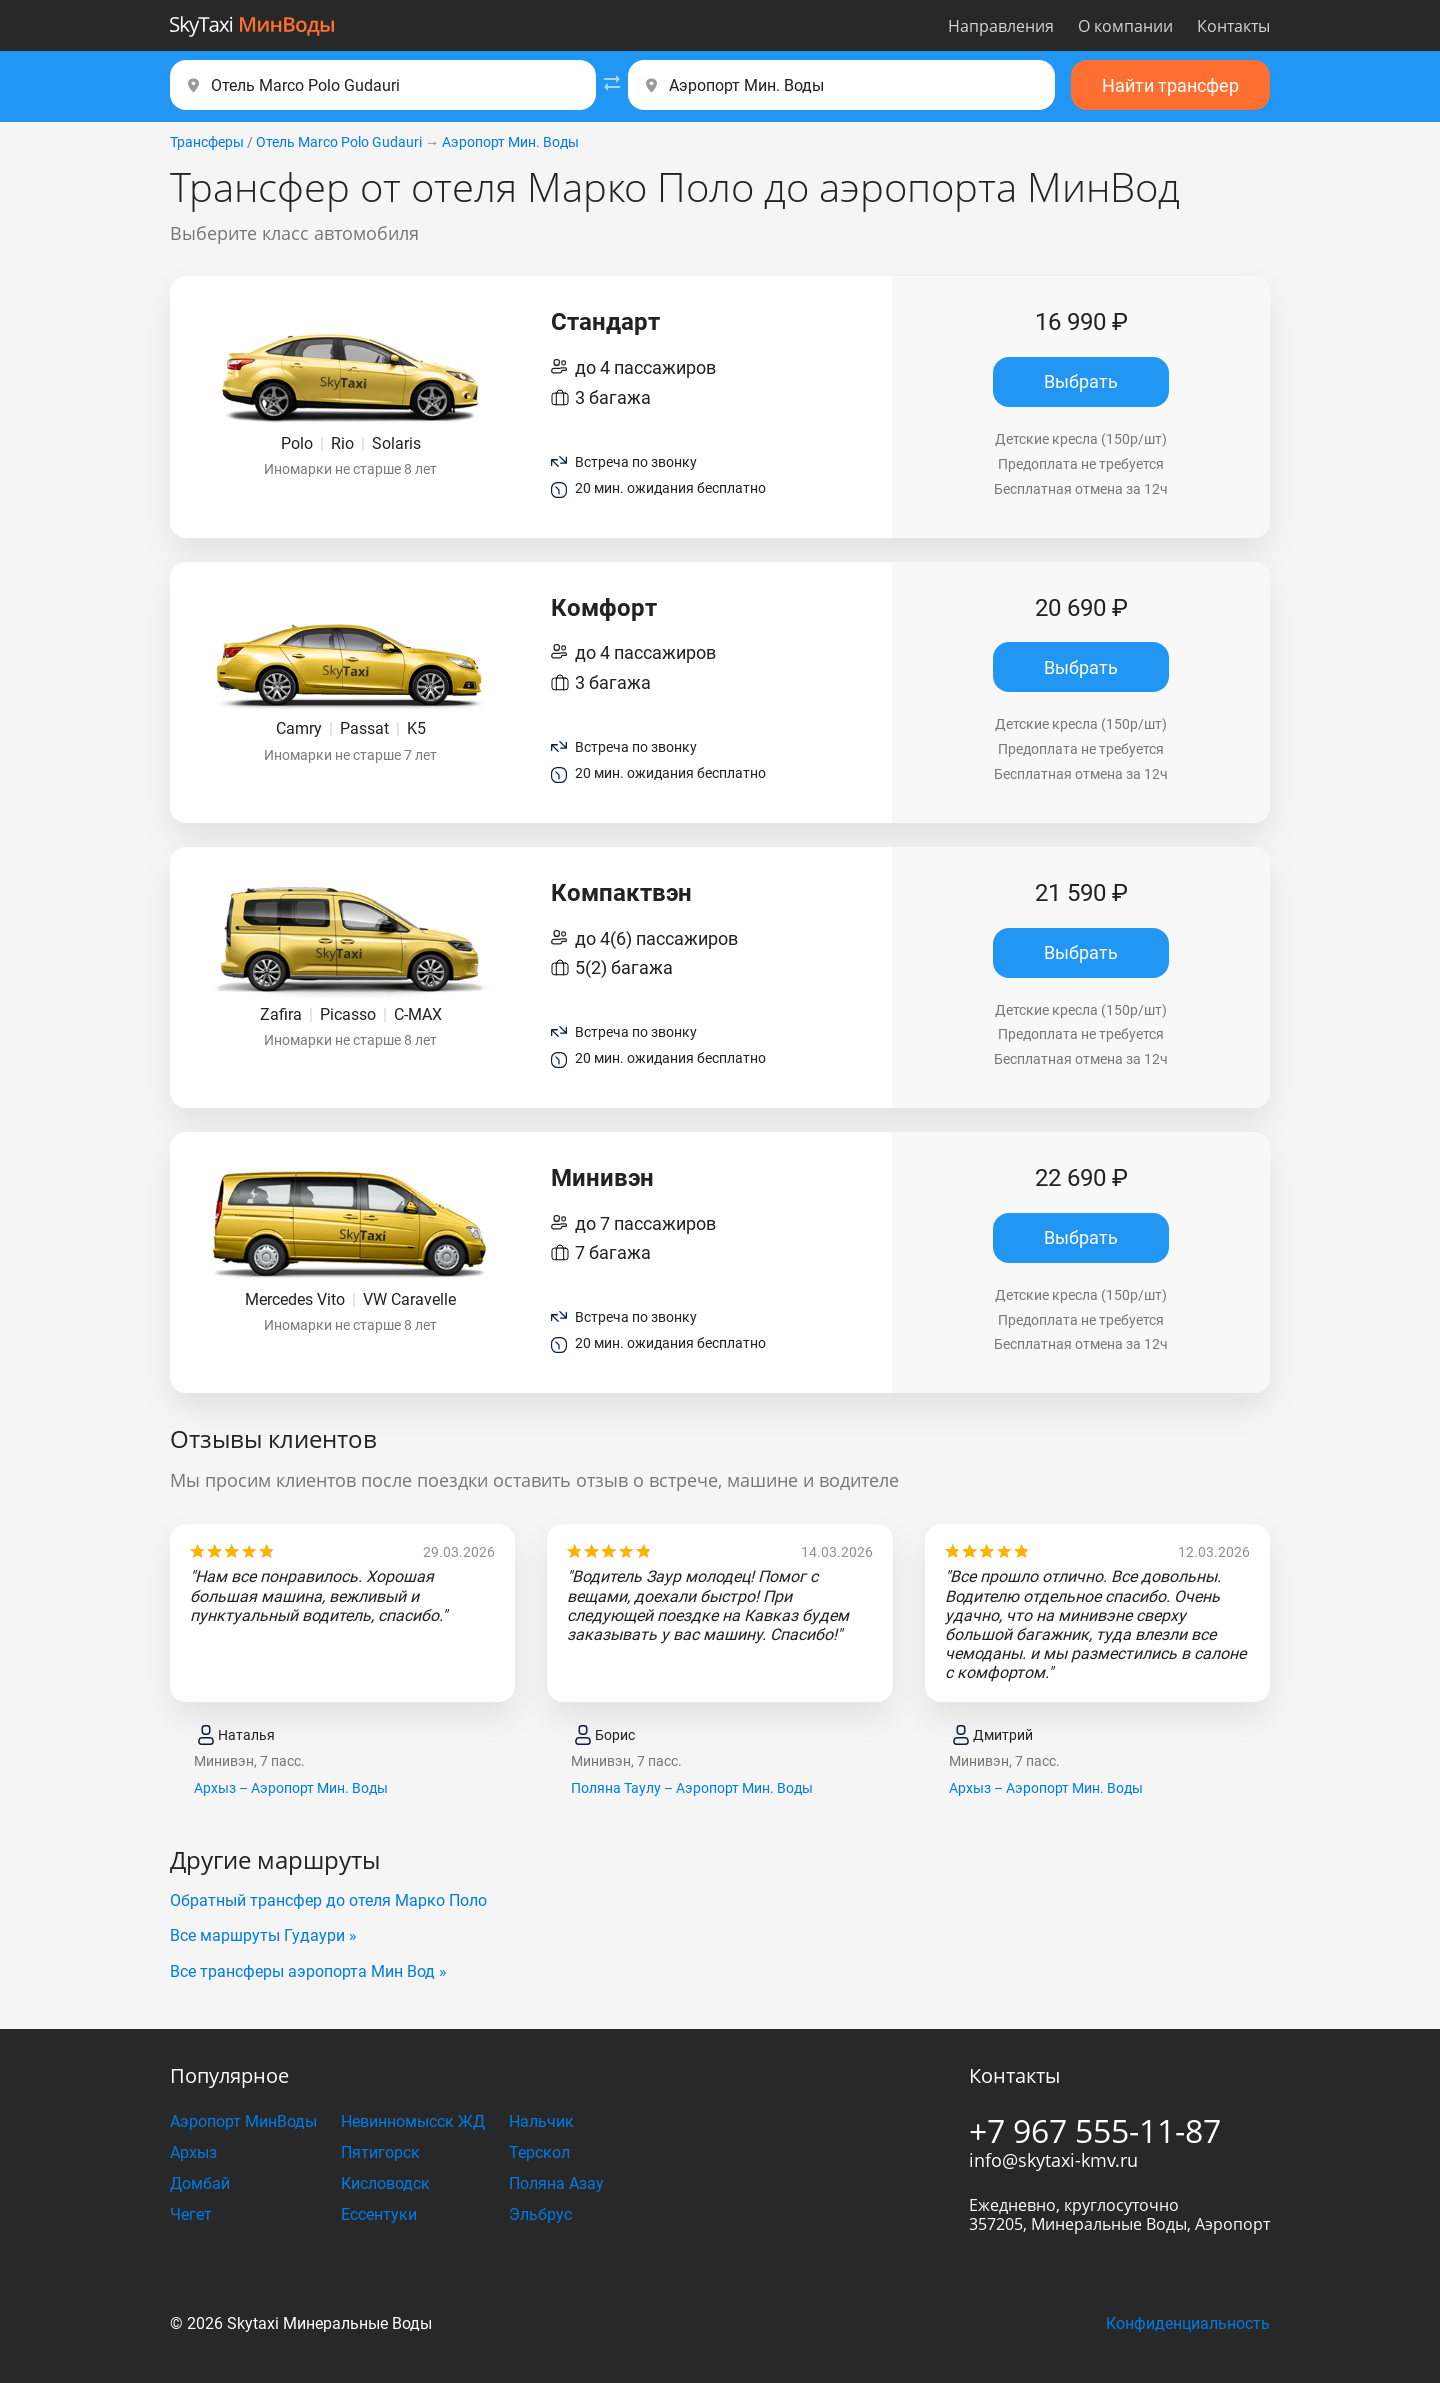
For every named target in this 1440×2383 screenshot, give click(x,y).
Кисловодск (385, 2183)
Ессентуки (379, 2214)
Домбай (200, 2183)
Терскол (539, 2152)
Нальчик (541, 2121)
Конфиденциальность (1188, 2323)
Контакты (1233, 26)
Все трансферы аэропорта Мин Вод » (308, 1971)
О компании (1125, 26)
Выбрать (1081, 381)
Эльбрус (540, 2214)
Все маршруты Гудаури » (263, 1935)
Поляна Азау (556, 2183)
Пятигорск (380, 2152)
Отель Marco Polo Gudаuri (339, 142)
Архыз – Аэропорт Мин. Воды (291, 1788)
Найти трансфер (1170, 85)
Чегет (191, 2214)
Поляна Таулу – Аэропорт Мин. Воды (692, 1788)
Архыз (193, 2152)
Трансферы (207, 142)
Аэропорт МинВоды (243, 2121)
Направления (1001, 26)
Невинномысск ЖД (413, 2121)
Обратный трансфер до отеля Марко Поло (328, 1900)
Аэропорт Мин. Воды (510, 142)
